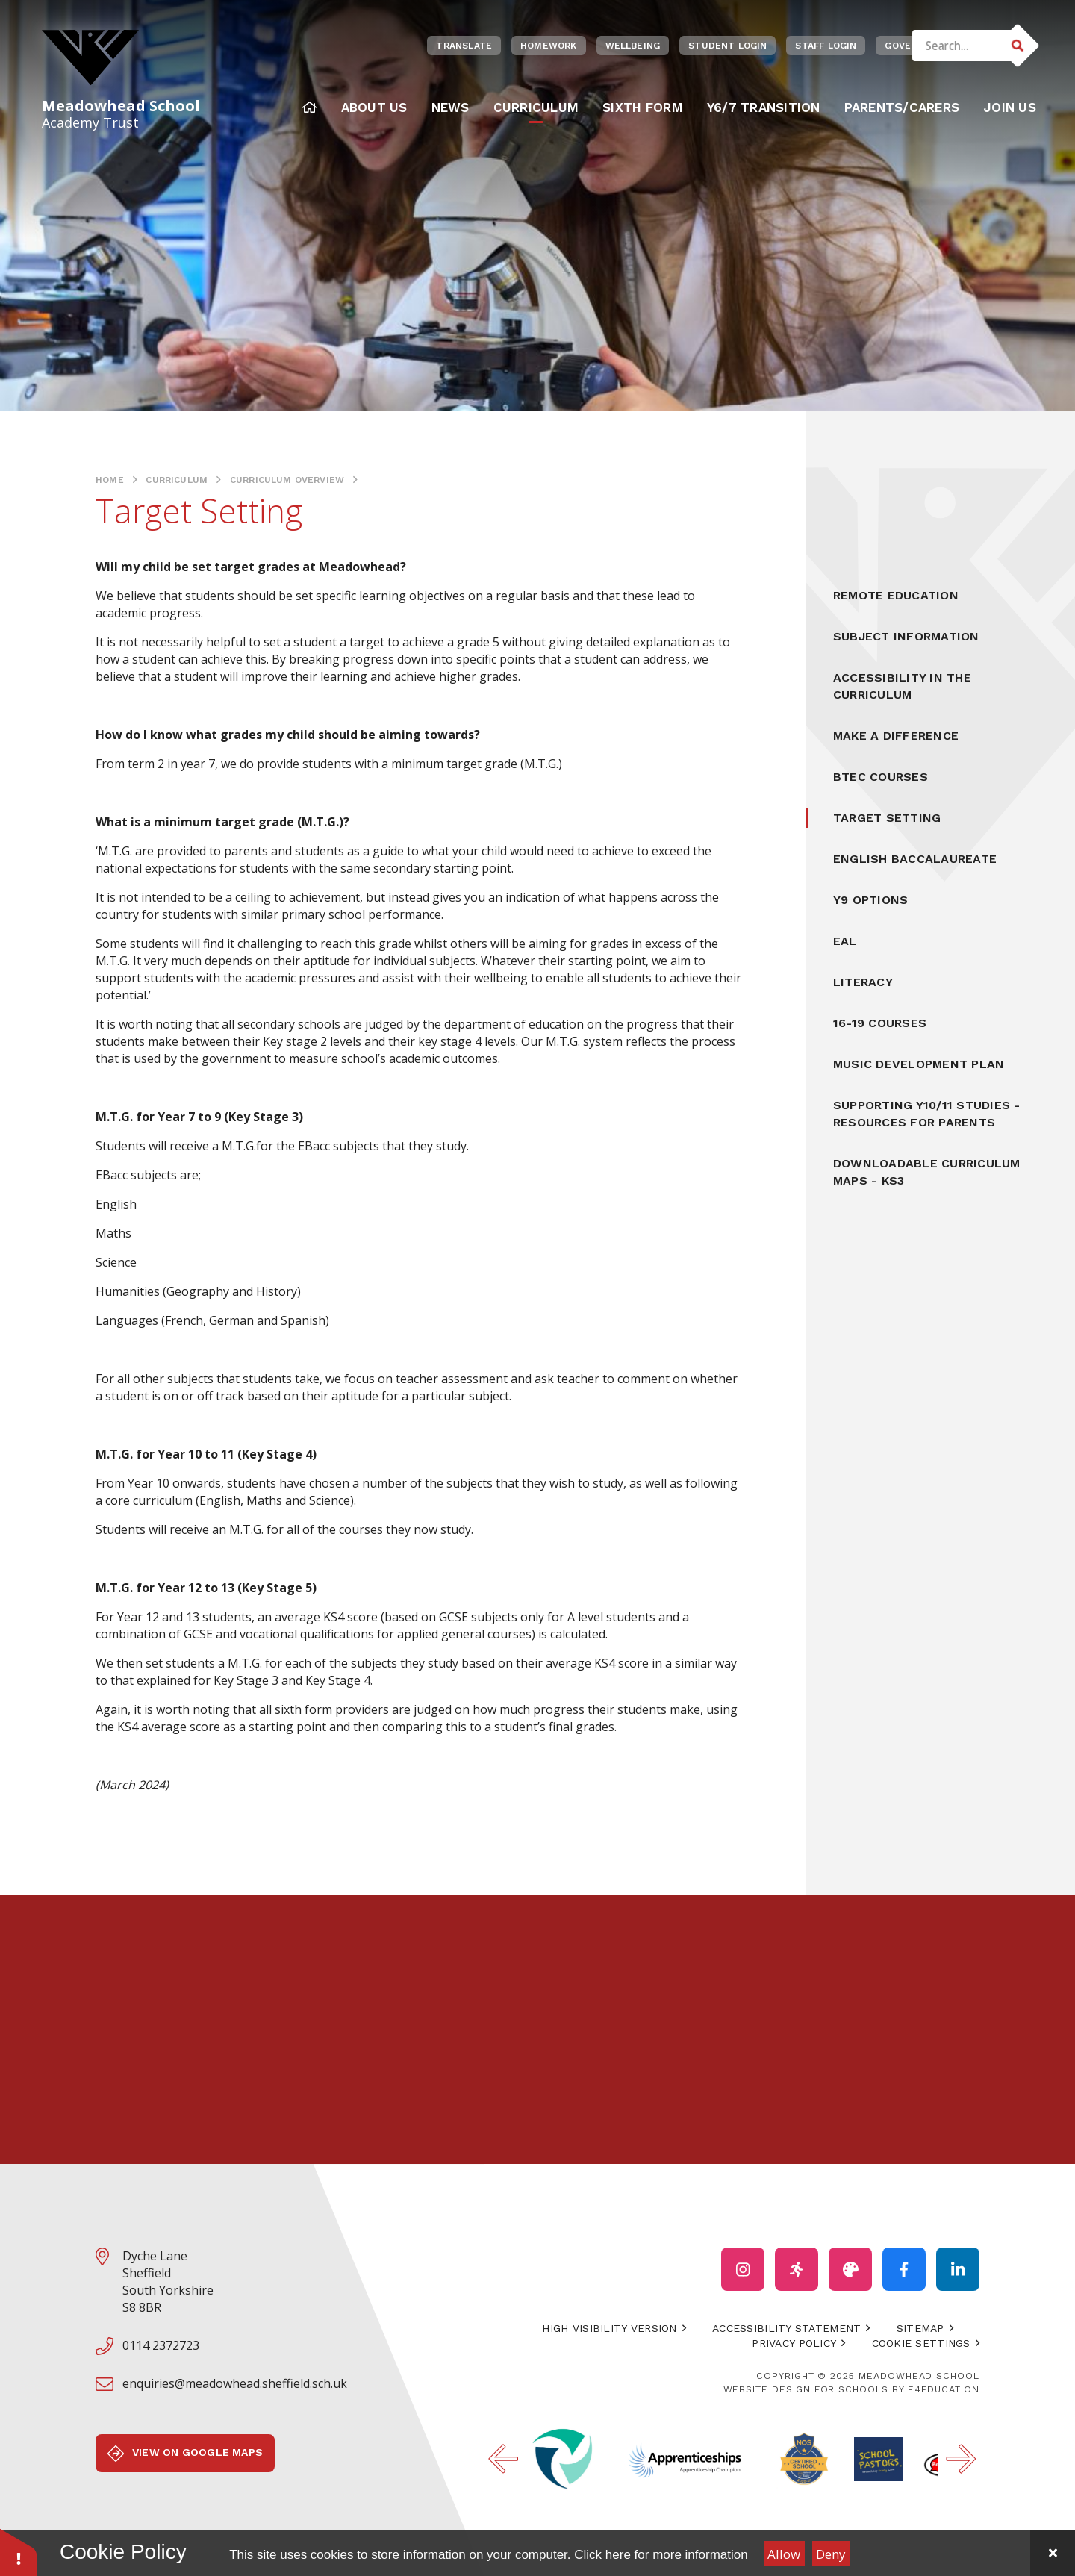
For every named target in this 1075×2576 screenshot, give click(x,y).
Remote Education (896, 595)
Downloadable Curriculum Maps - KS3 (927, 1172)
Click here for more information (660, 2555)
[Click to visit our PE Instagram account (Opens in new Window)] (796, 2269)
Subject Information (906, 636)
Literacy (863, 982)
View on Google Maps (185, 2453)
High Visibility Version (609, 2328)
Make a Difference (896, 736)
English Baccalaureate (915, 859)
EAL (845, 941)
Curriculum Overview (287, 480)
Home (110, 480)
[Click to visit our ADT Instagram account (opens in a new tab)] (850, 2269)
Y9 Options (870, 900)
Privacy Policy (794, 2343)
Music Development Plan (918, 1064)
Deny (831, 2554)
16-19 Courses (879, 1023)
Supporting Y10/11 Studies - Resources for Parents (926, 1113)
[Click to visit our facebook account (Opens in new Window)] (904, 2269)
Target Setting (887, 818)
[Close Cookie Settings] (1052, 2553)
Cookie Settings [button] (921, 2343)
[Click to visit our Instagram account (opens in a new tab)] (742, 2269)
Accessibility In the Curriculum (902, 686)
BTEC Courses (880, 777)
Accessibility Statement (786, 2328)
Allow (783, 2554)
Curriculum (177, 480)
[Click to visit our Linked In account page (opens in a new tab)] (957, 2269)
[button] (18, 2551)
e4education (943, 2389)
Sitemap (920, 2328)
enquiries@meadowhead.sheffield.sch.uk (234, 2383)
